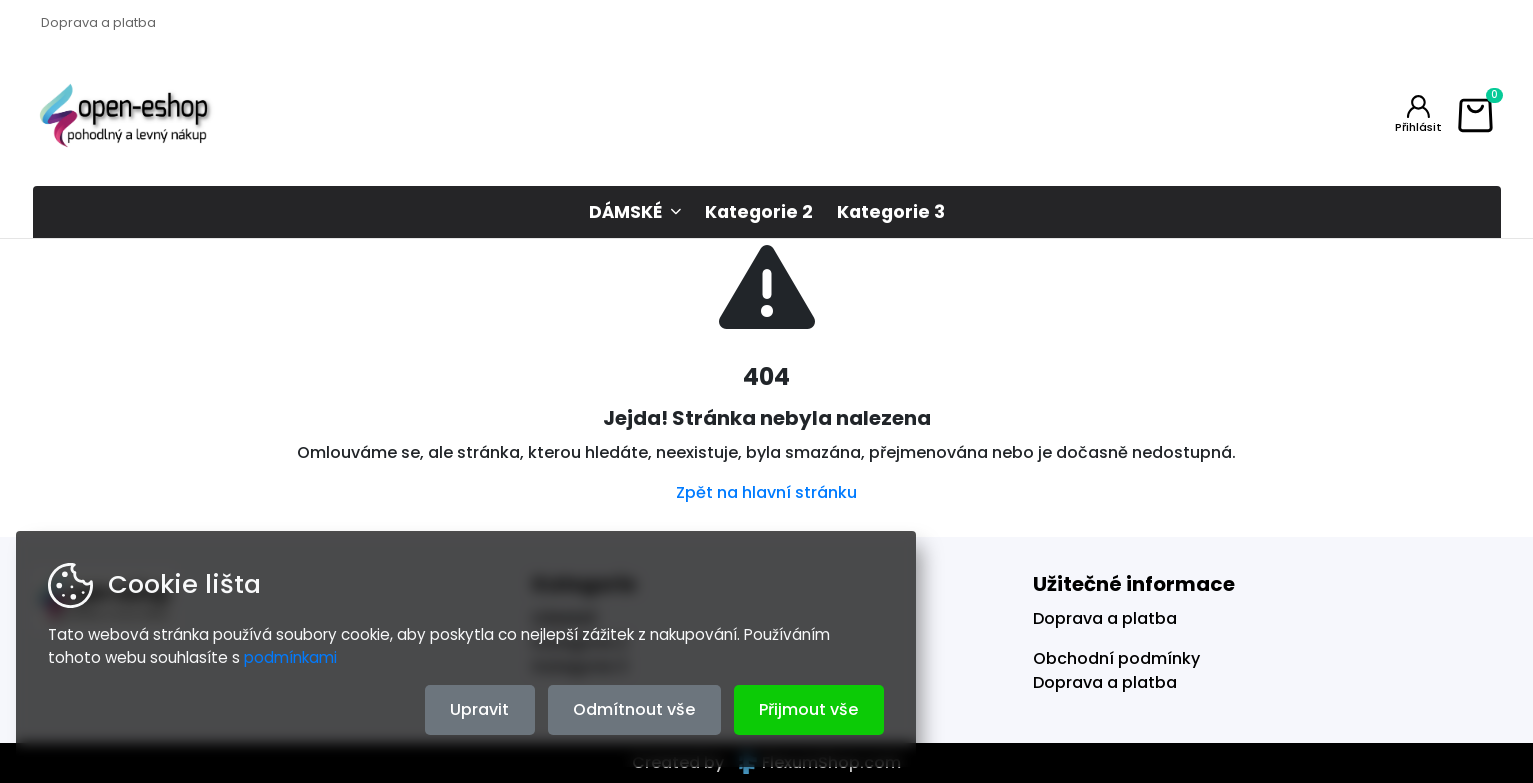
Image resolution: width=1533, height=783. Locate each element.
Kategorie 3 (891, 212)
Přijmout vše (808, 709)
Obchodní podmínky (1116, 658)
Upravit (479, 709)
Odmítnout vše (634, 709)
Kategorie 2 (759, 212)
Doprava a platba (98, 22)
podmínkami (290, 657)
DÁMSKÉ (625, 212)
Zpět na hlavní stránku (766, 492)
